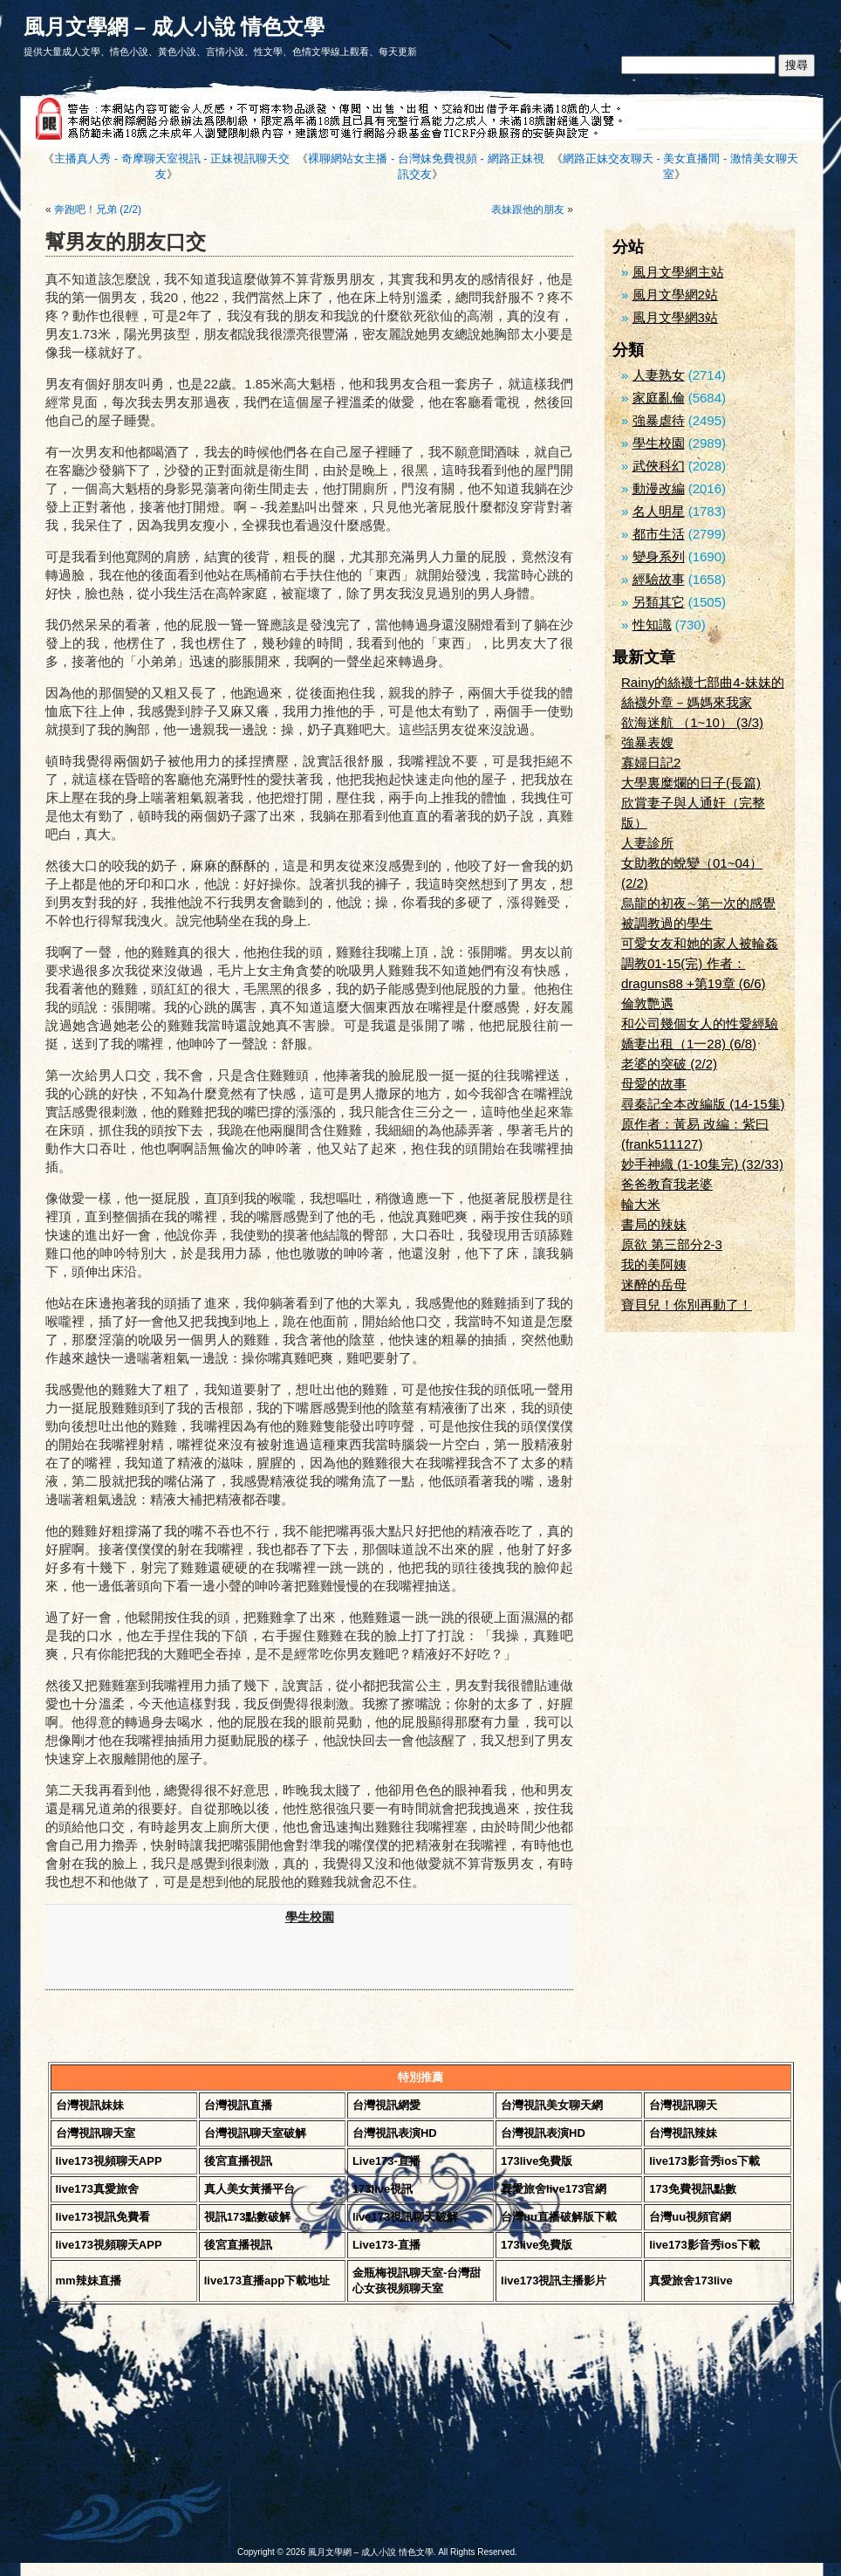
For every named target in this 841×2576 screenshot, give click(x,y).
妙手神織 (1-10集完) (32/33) (702, 1164)
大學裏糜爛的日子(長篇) (691, 782)
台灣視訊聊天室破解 (255, 2133)
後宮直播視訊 (238, 2160)
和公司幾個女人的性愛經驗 (699, 1023)
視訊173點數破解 (247, 2216)
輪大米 (640, 1204)
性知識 (652, 624)
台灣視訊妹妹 (90, 2105)
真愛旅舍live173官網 (553, 2188)
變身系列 (658, 556)
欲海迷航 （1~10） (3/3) (692, 722)
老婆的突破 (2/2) (669, 1063)
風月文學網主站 (678, 271)
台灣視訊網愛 (386, 2105)
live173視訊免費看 (103, 2216)
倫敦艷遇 (647, 1003)
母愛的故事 (654, 1083)
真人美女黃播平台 (249, 2188)
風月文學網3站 (675, 317)
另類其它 (658, 601)
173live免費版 (536, 2160)
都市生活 (658, 533)
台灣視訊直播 (238, 2105)
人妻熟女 (658, 375)
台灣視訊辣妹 (683, 2133)
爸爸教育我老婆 (667, 1184)
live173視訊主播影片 (553, 2280)
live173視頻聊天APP (109, 2160)
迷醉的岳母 (654, 1284)
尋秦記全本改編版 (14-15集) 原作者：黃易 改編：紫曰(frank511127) (703, 1123)
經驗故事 (658, 579)
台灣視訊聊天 (683, 2105)
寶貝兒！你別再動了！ (686, 1304)
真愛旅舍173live (690, 2280)
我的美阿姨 (654, 1264)
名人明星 (658, 511)
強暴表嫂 (647, 742)
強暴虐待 (658, 420)
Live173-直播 (386, 2160)
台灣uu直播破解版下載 (559, 2216)
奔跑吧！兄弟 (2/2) (97, 209)
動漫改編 (658, 488)
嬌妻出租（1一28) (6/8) (688, 1043)
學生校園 (309, 1917)
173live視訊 (382, 2188)
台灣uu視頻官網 (690, 2216)
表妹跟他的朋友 (527, 209)
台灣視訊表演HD (394, 2133)
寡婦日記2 (650, 762)
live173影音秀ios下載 (704, 2160)
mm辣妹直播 (88, 2280)
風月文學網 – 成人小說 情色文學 (174, 26)
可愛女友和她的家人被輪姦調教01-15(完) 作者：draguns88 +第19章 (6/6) (699, 963)
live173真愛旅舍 (97, 2188)
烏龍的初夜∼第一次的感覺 (698, 903)
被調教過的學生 (667, 923)
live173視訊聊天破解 (405, 2216)
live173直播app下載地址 (267, 2280)
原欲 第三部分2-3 (671, 1244)
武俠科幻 (658, 465)
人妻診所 (647, 842)
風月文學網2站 (675, 294)
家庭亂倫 (658, 397)
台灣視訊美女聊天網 (552, 2105)
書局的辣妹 (654, 1224)
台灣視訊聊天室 (95, 2133)
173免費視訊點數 (692, 2188)
